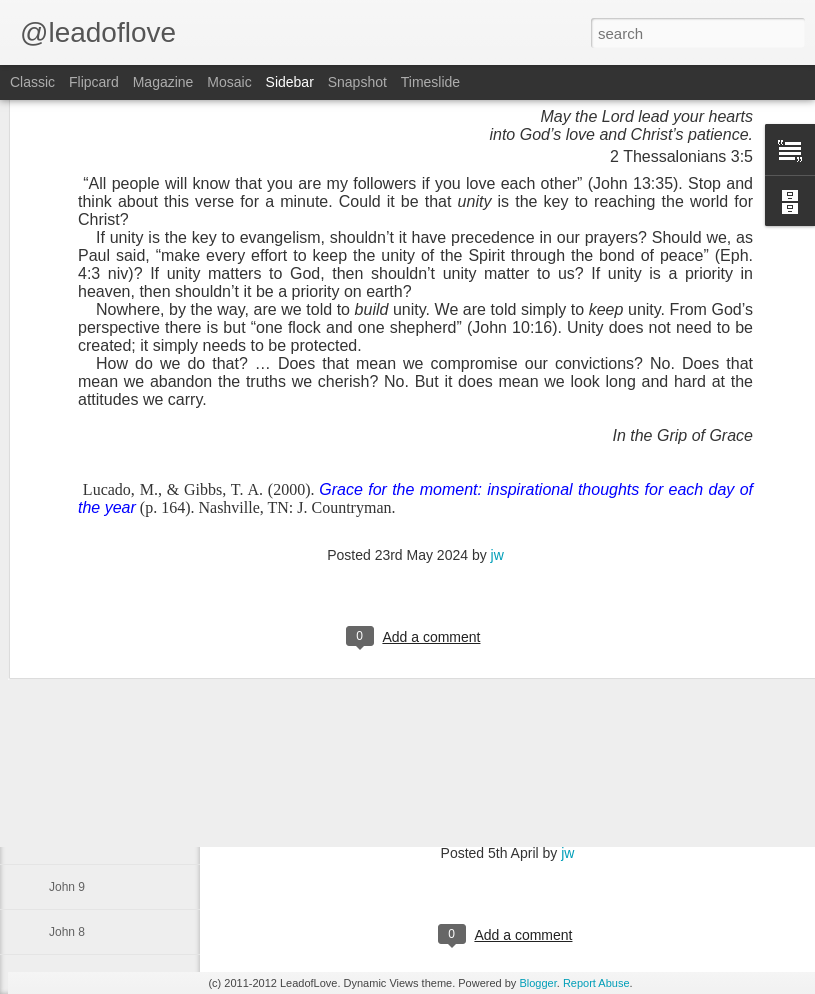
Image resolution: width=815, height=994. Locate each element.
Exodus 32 (77, 797)
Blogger (537, 983)
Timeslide (430, 82)
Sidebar (290, 82)
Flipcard (94, 82)
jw (497, 404)
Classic (32, 82)
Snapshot (357, 82)
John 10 (70, 842)
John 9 (67, 887)
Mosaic (229, 82)
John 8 (67, 932)
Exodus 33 (77, 752)
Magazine (163, 82)
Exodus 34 (77, 707)
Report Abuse (596, 983)
